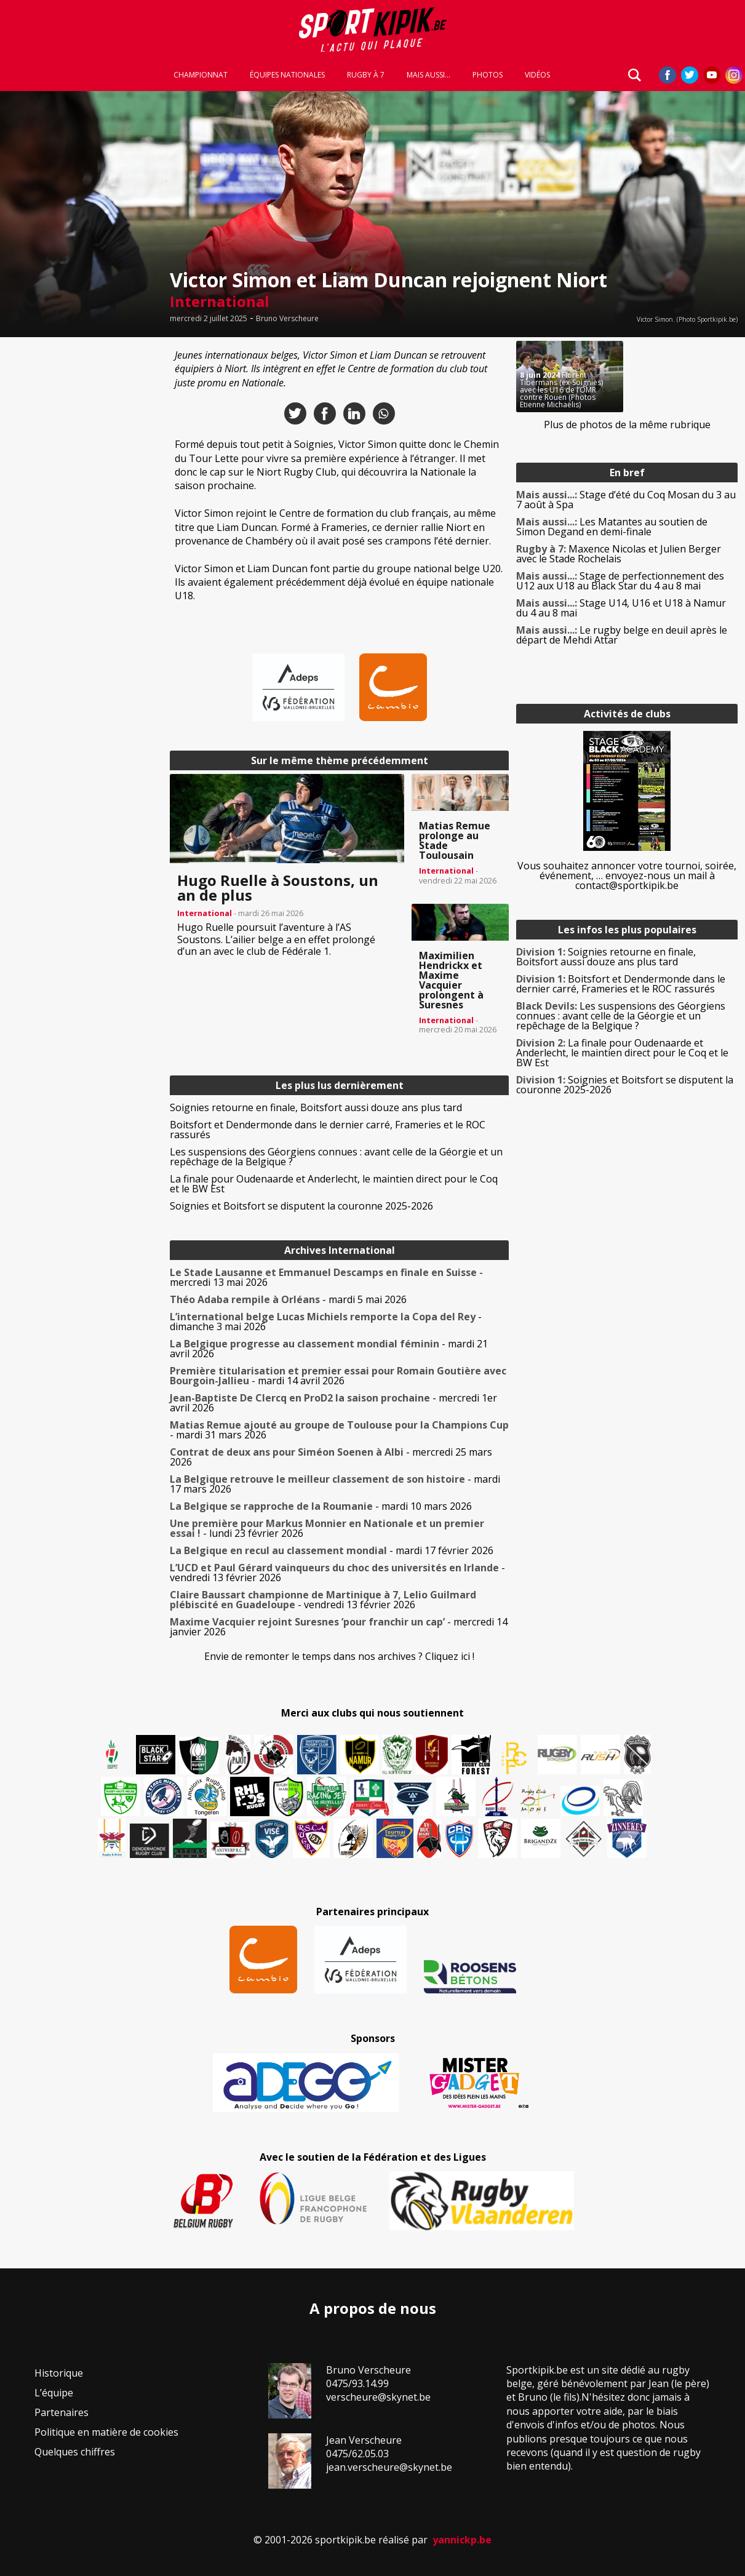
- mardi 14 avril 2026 (338, 1376)
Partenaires (61, 2412)
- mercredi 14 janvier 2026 (339, 1627)
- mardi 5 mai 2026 (288, 1299)
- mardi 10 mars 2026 (321, 1506)
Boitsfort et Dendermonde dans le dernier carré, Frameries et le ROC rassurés (327, 1129)
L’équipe (53, 2392)
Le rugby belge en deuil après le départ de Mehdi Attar (621, 635)
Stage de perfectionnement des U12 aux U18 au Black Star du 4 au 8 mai (620, 581)
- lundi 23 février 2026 (327, 1528)
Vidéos (537, 75)
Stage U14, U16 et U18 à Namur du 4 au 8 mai (621, 608)
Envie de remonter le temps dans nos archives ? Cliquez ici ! (339, 1656)
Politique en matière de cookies (106, 2432)
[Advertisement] (81, 525)
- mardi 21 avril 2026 (329, 1348)
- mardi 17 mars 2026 (335, 1484)
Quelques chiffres (74, 2451)
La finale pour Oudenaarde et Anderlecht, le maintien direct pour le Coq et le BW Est (334, 1184)
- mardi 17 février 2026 (331, 1550)
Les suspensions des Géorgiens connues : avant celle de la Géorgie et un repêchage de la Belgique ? (336, 1156)
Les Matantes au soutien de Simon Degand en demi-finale (611, 526)
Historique (58, 2373)
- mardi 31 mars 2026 (339, 1430)
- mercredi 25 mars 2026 (331, 1457)
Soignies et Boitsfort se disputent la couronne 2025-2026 (301, 1206)
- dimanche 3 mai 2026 (326, 1321)
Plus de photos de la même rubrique (627, 424)
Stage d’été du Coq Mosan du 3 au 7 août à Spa (626, 499)
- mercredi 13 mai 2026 (326, 1277)
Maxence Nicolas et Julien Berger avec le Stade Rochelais (618, 554)
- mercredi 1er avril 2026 (333, 1403)
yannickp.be (462, 2539)
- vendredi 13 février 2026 (337, 1572)
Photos (487, 75)
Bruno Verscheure (287, 318)
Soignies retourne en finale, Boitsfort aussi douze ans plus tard (316, 1107)
